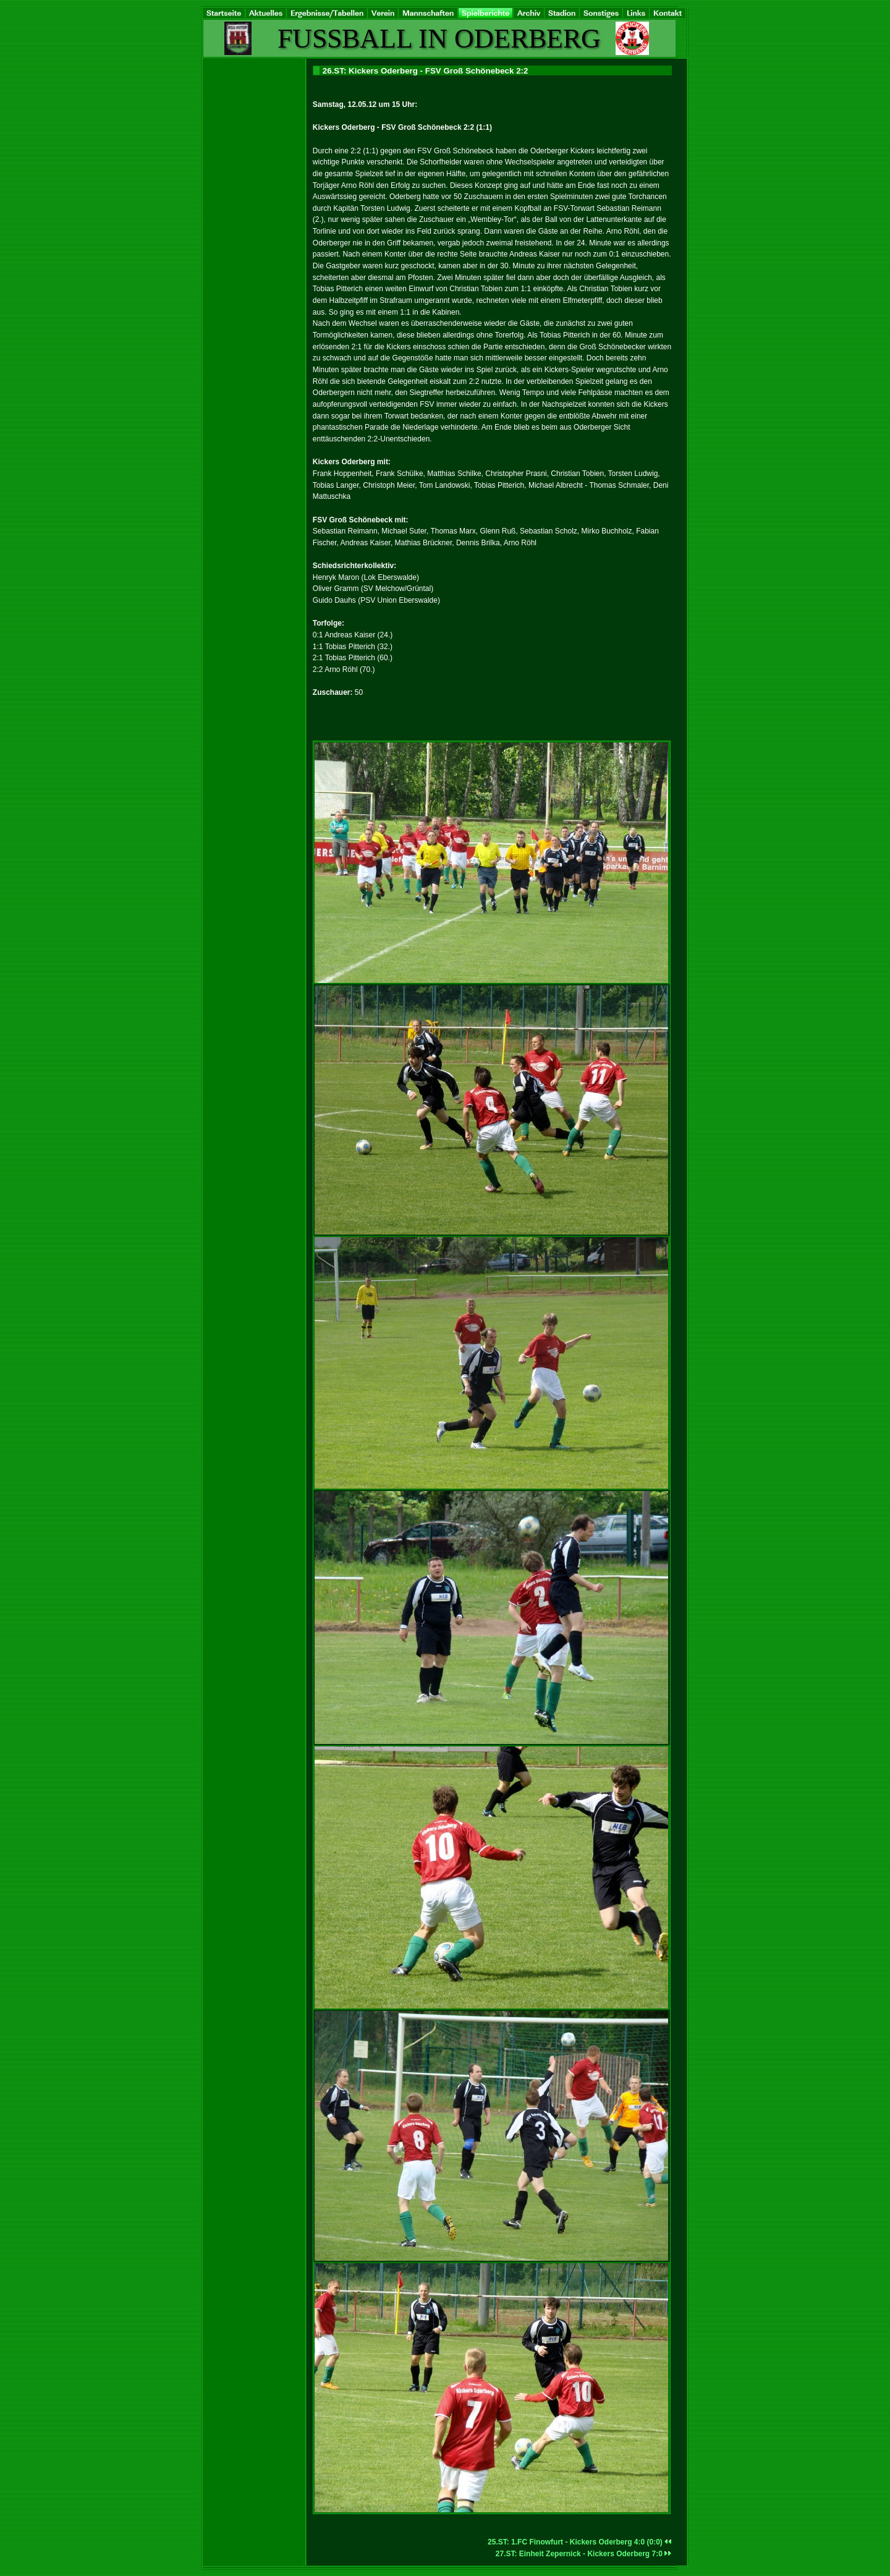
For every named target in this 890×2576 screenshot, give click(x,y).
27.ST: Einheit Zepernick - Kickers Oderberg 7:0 (584, 2553)
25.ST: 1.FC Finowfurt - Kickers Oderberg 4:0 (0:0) (580, 2542)
